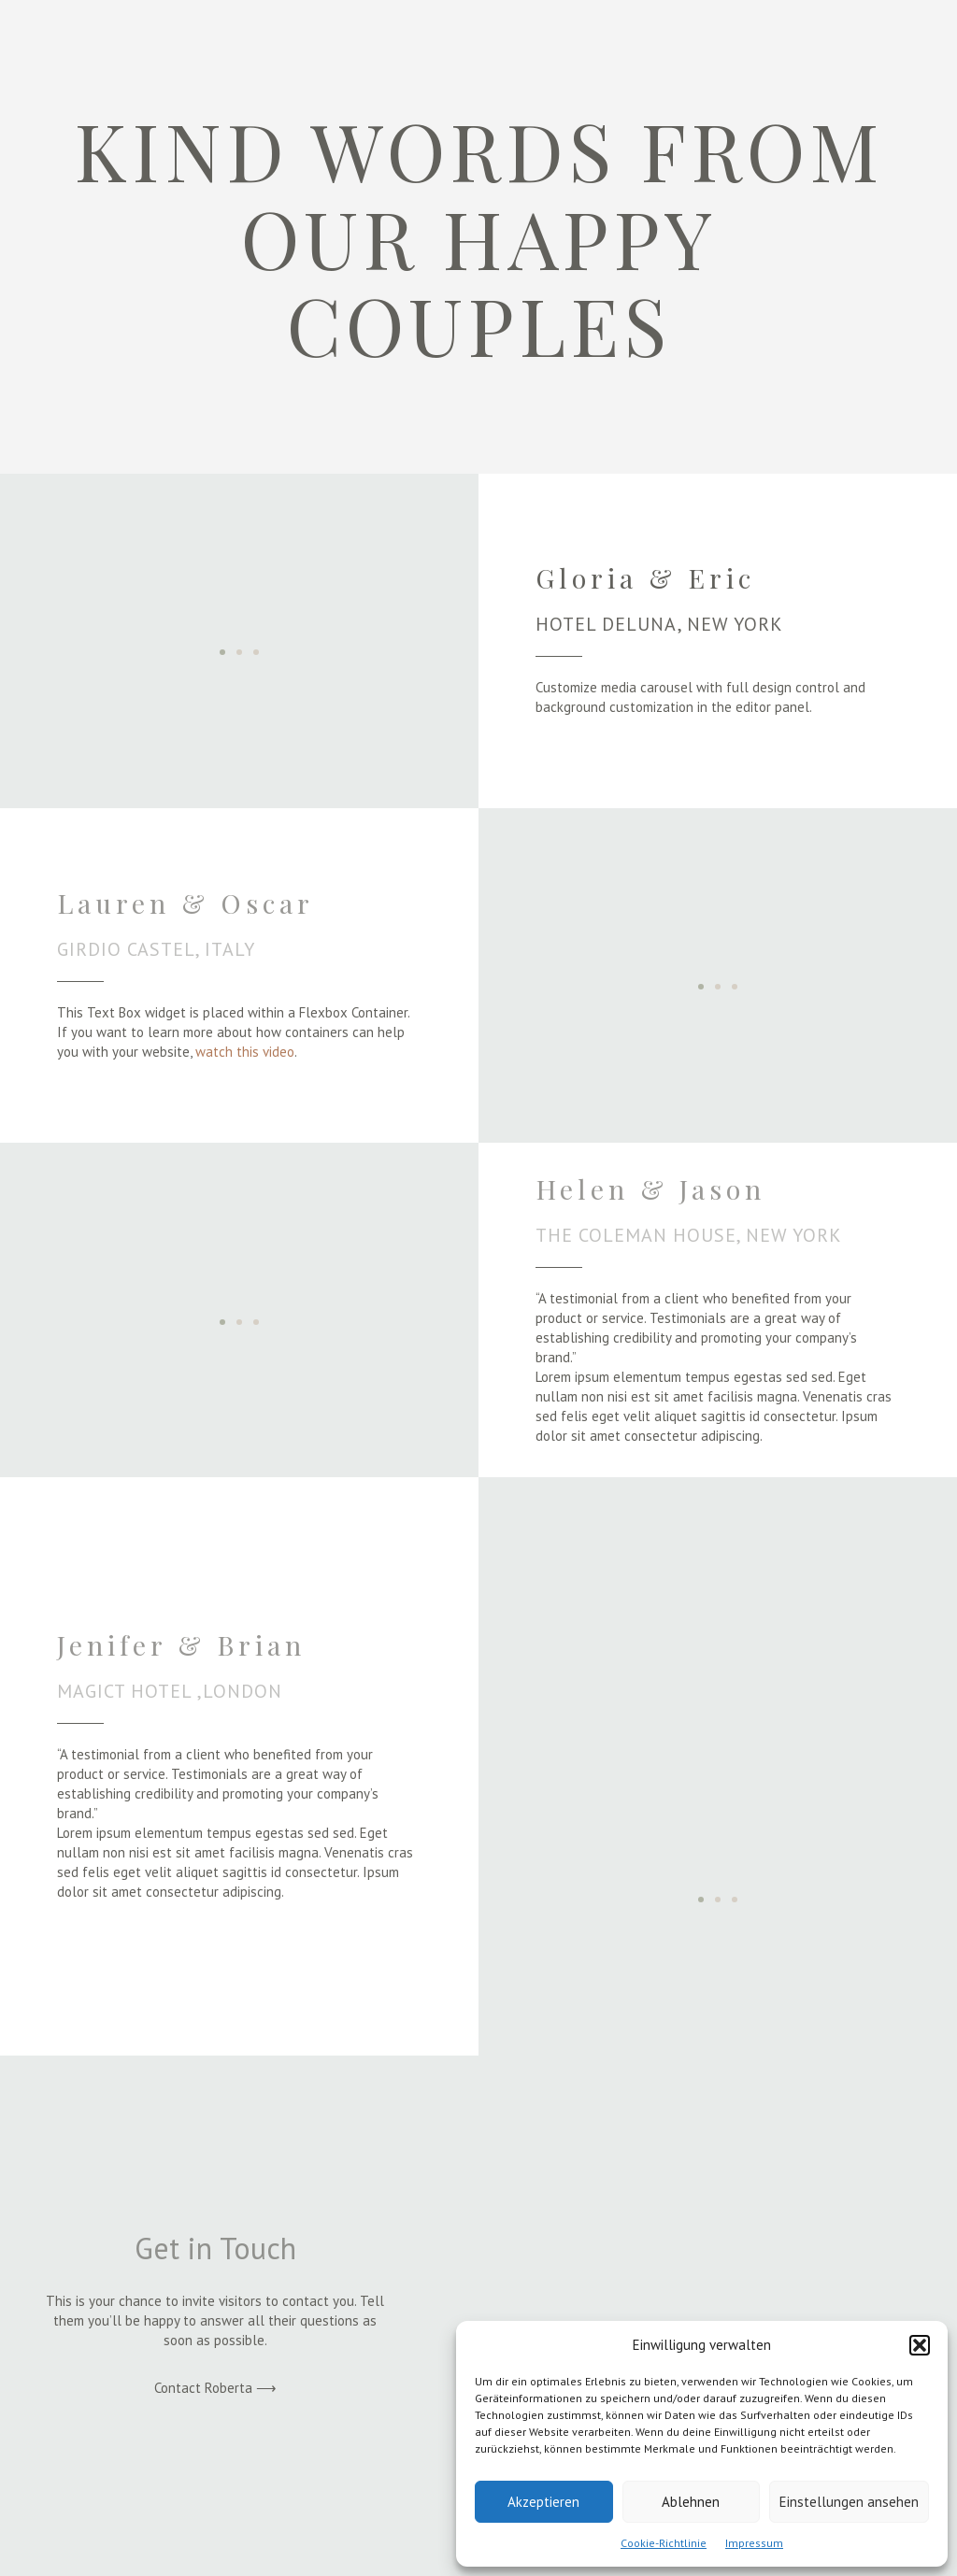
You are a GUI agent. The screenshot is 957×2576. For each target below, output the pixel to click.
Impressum (754, 2543)
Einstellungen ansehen (849, 2502)
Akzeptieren (543, 2502)
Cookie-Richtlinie (664, 2543)
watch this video (244, 1051)
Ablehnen (691, 2502)
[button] (919, 2345)
